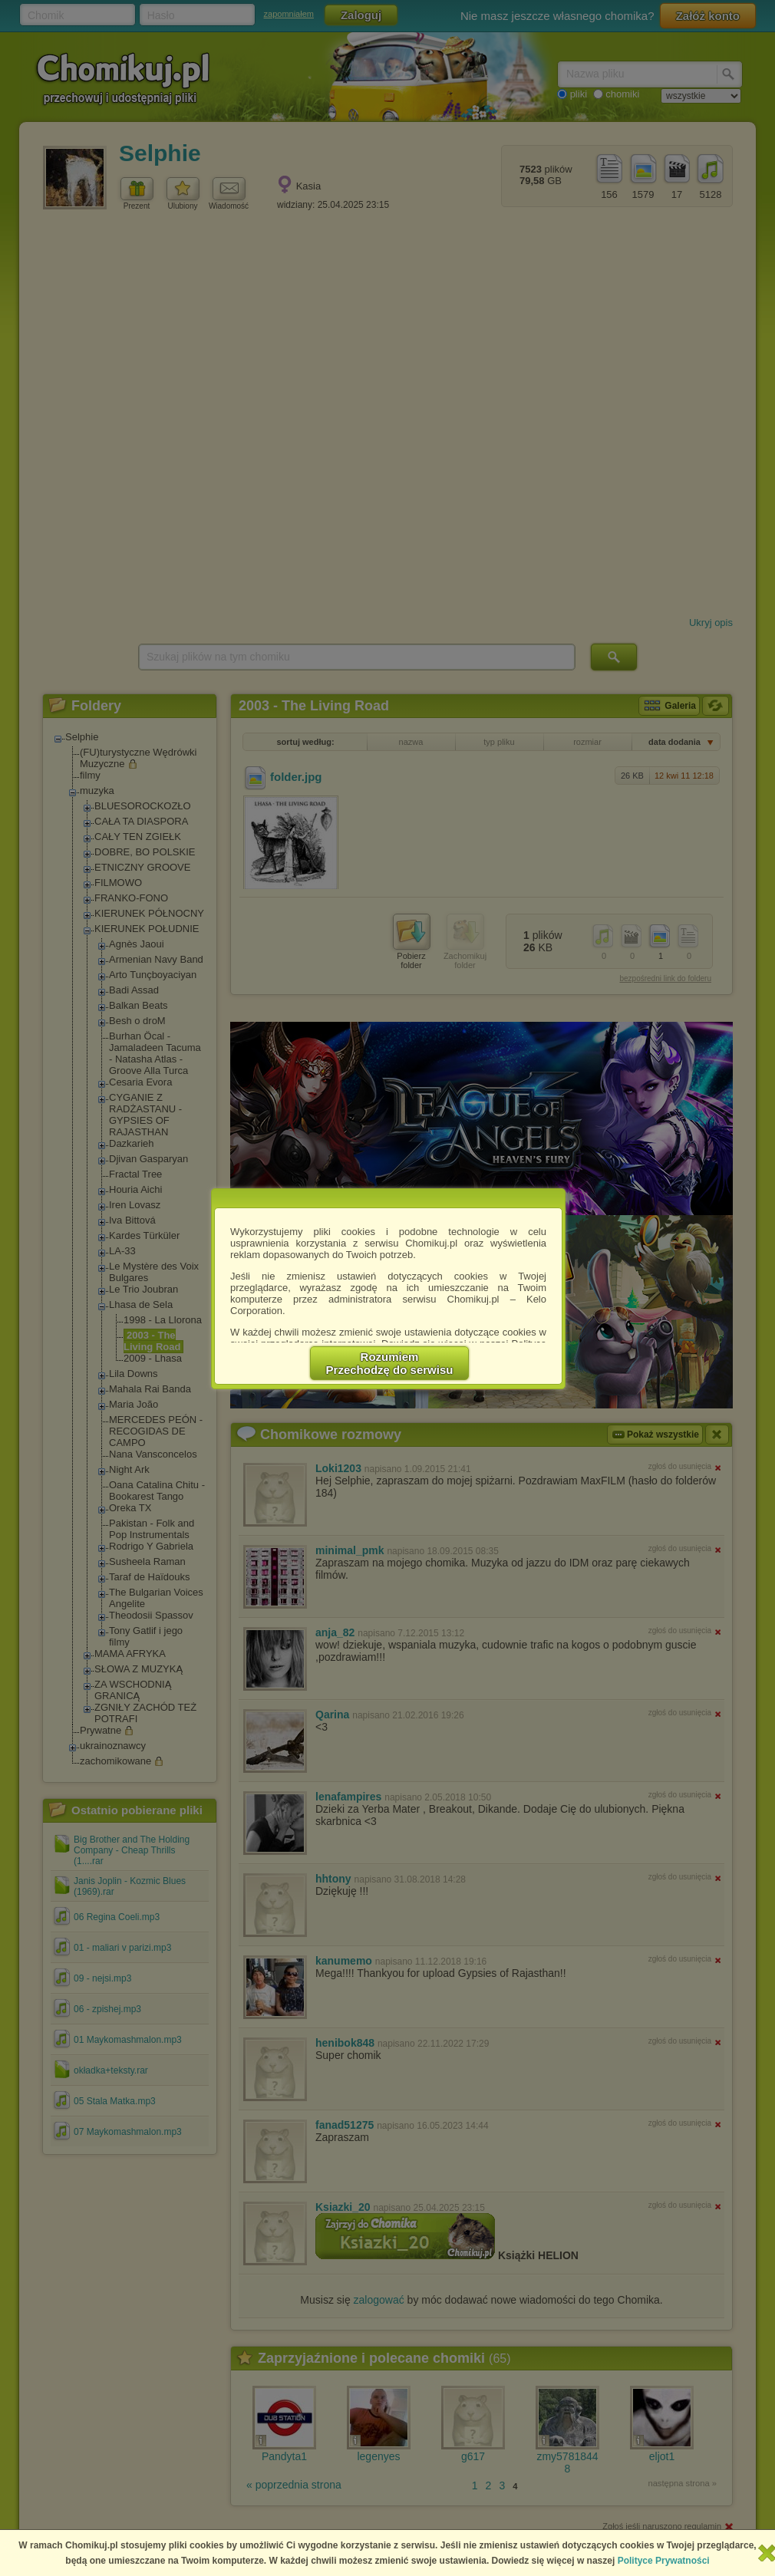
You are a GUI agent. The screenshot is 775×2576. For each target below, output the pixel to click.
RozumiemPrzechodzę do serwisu (389, 1363)
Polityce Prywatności (664, 2560)
